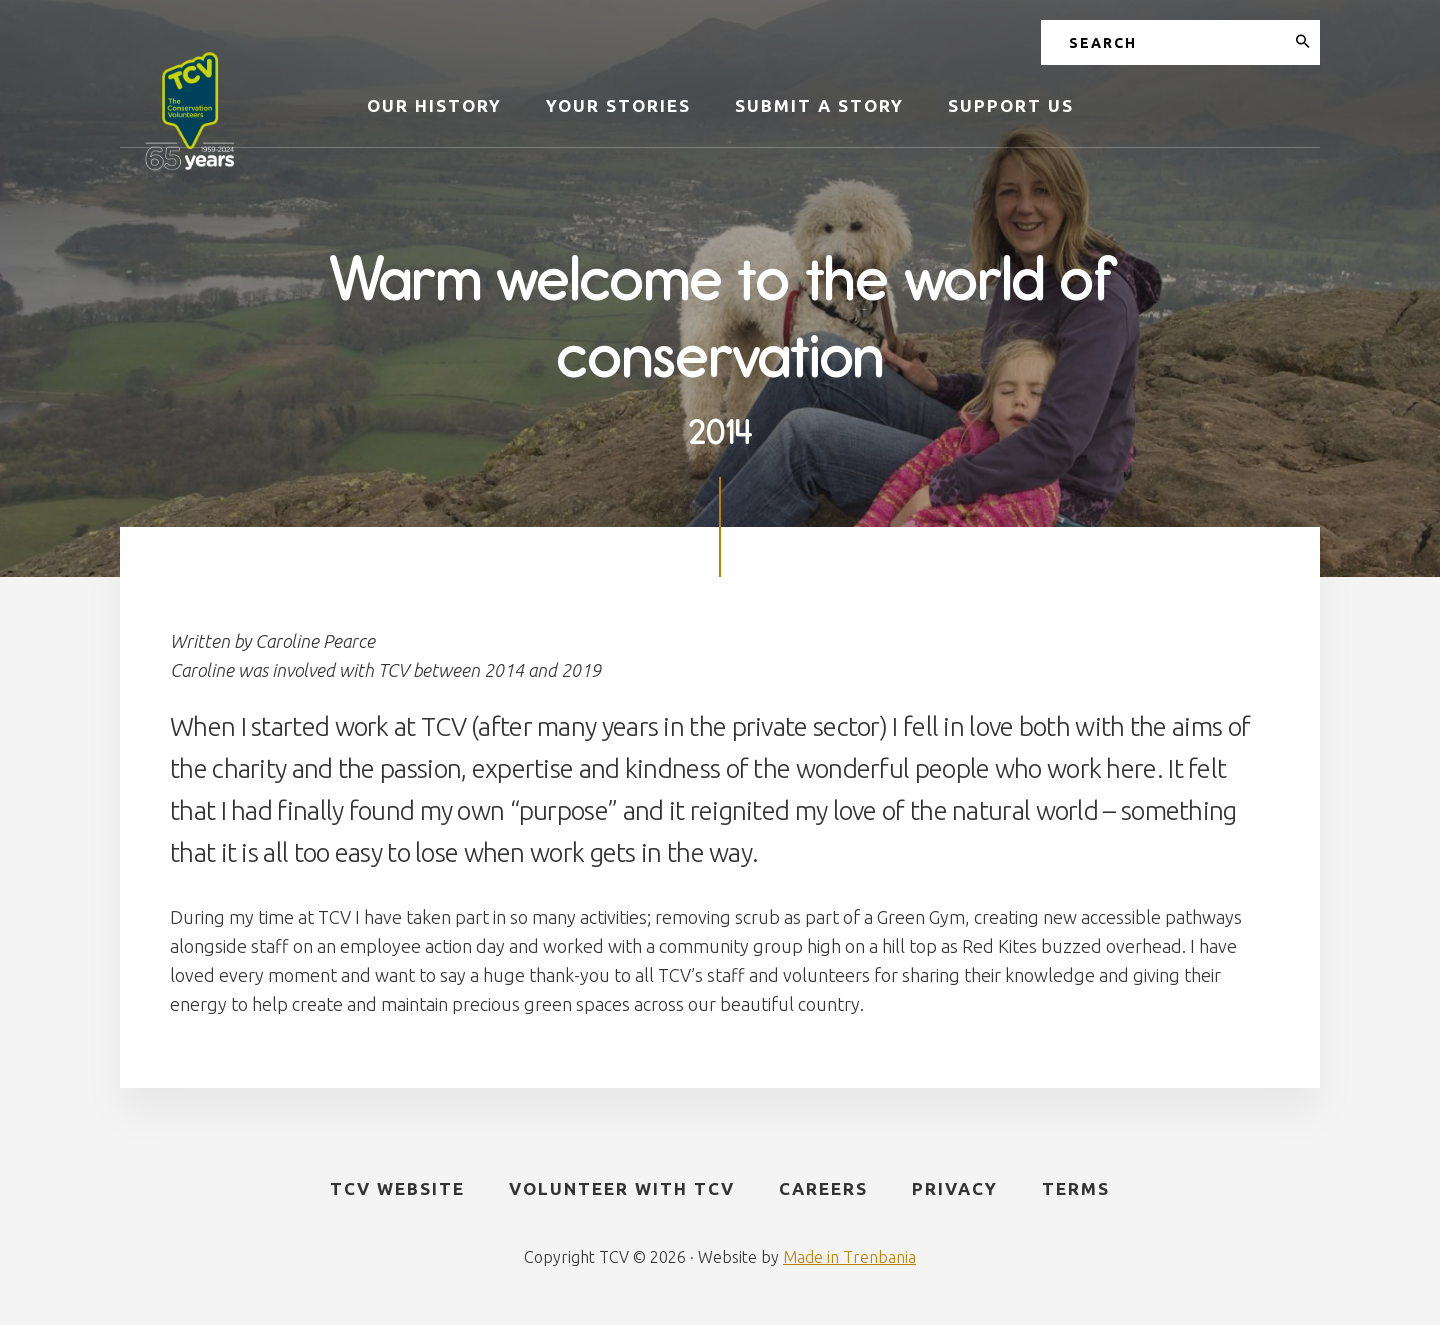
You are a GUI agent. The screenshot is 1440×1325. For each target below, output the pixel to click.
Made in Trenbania (849, 1257)
